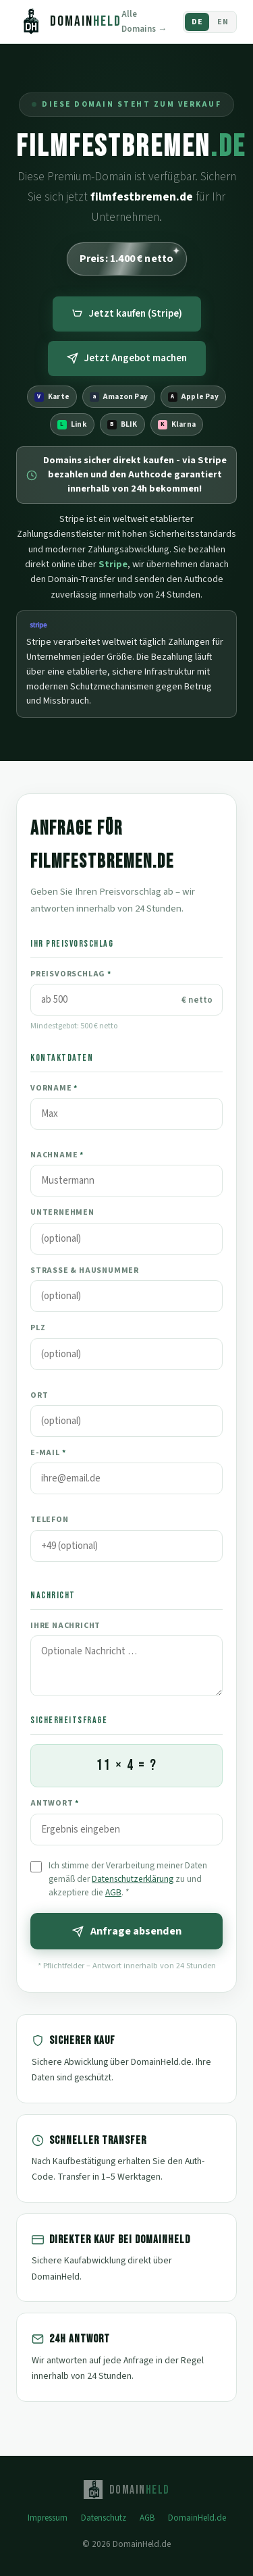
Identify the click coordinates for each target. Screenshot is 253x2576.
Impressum (47, 2518)
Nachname (57, 1155)
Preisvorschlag (70, 974)
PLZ (37, 1328)
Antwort (54, 1803)
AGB (113, 1892)
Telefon (49, 1519)
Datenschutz (103, 2518)
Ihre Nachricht (65, 1625)
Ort (39, 1395)
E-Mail (47, 1452)
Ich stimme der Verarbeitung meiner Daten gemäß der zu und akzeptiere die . (128, 1879)
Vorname (54, 1088)
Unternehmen (62, 1212)
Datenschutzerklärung (132, 1878)
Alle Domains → (144, 21)
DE (197, 22)
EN (222, 22)
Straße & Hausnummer (84, 1270)
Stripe (113, 564)
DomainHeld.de (197, 2518)
